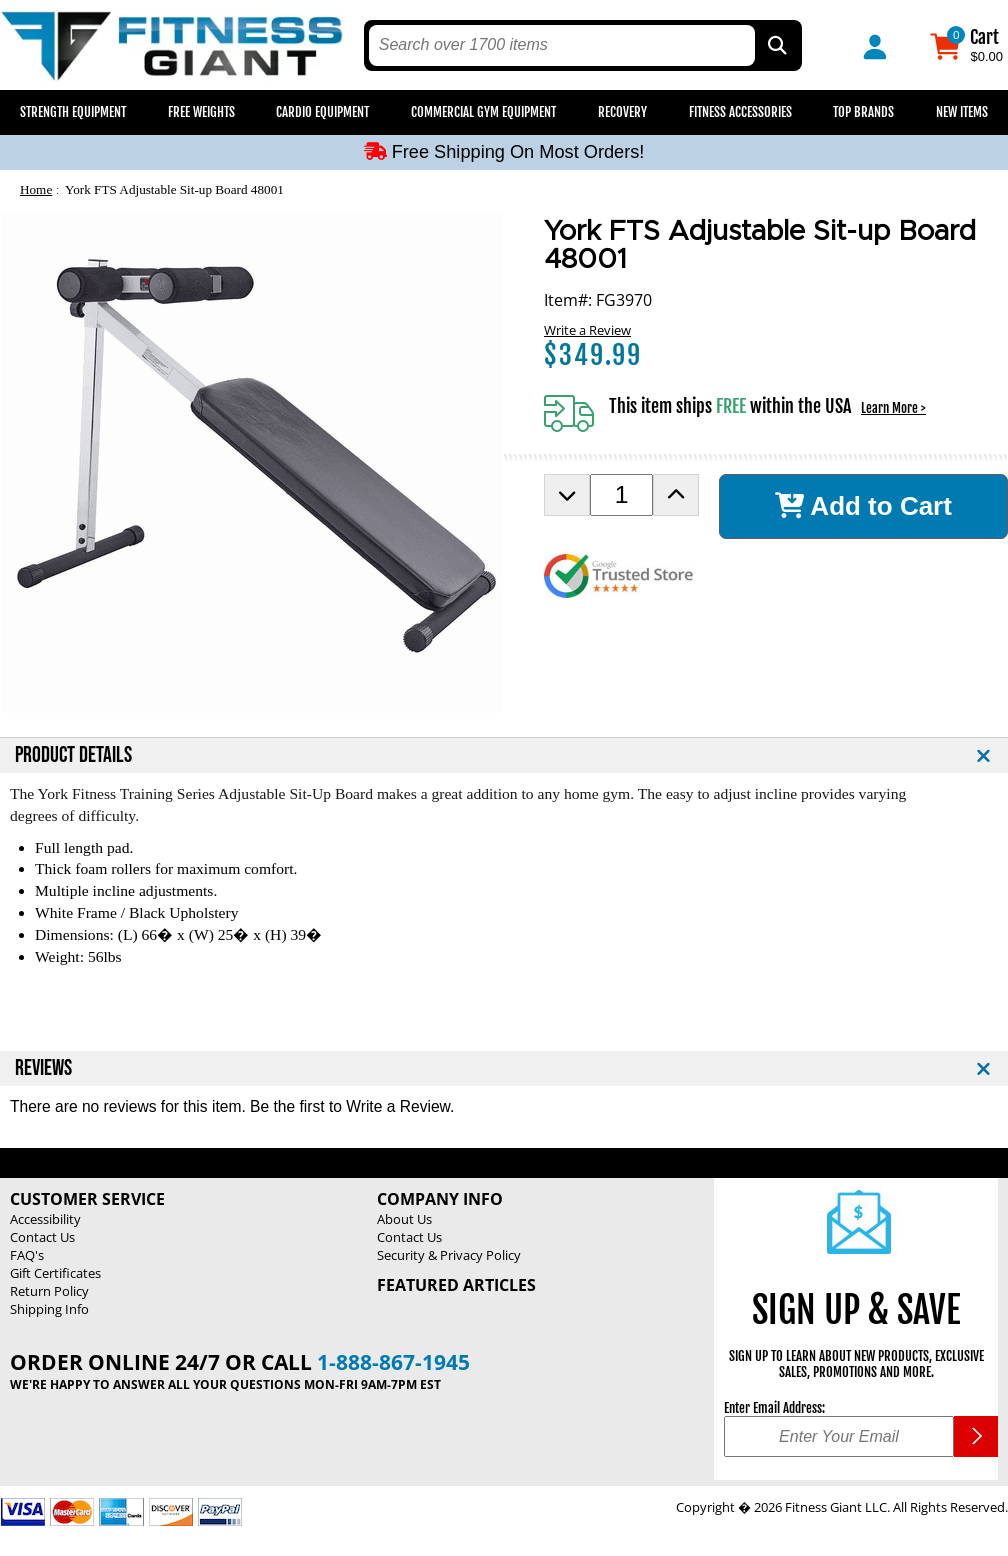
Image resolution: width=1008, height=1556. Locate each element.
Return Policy (49, 1291)
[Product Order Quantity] (621, 495)
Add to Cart (863, 506)
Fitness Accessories (740, 112)
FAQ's (27, 1255)
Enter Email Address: (774, 1408)
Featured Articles (456, 1285)
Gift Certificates (55, 1273)
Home (36, 189)
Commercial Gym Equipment (483, 112)
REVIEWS (43, 1068)
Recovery (622, 112)
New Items (962, 112)
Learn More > (893, 408)
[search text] (562, 45)
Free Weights (201, 112)
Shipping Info (49, 1309)
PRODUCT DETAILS (73, 755)
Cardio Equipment (322, 112)
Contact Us (42, 1237)
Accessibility (45, 1219)
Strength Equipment (73, 112)
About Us (404, 1219)
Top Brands (863, 112)
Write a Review (587, 330)
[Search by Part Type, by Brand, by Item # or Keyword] (776, 45)
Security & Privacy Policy (449, 1255)
